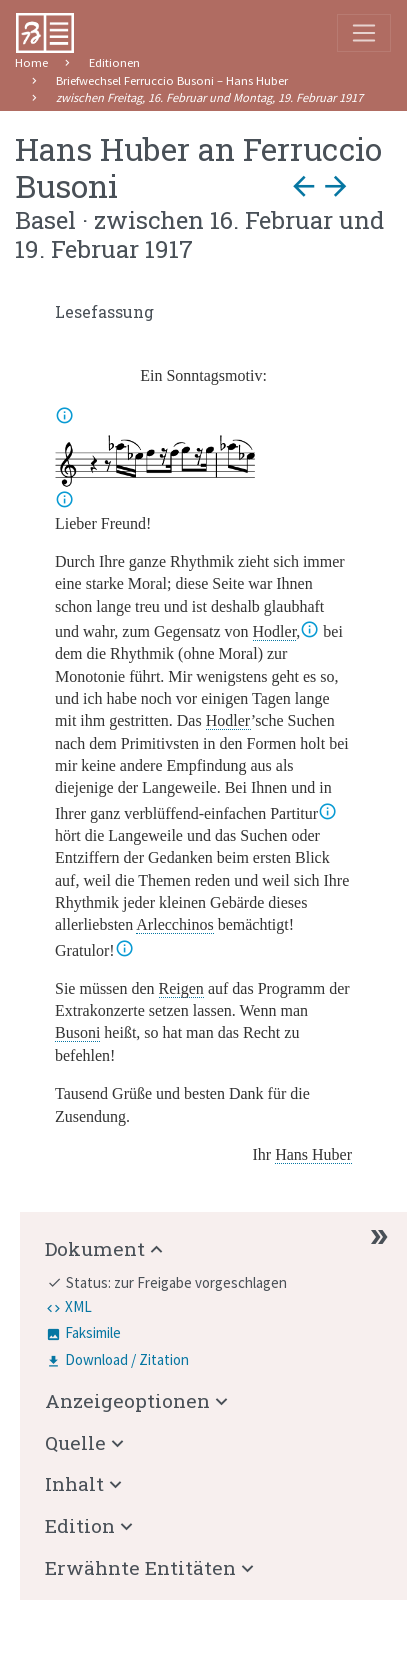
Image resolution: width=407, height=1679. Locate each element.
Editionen (114, 62)
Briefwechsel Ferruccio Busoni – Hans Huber (172, 80)
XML (78, 1306)
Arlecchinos (174, 924)
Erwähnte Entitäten (140, 1567)
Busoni (77, 1032)
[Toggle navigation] (364, 33)
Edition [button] (80, 1525)
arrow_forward (336, 186)
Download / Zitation (127, 1359)
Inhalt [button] (74, 1483)
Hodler (275, 631)
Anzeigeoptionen (127, 1400)
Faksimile (93, 1332)
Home (31, 62)
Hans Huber (313, 1154)
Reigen (181, 988)
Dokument (95, 1248)
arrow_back (304, 186)
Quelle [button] (75, 1442)
